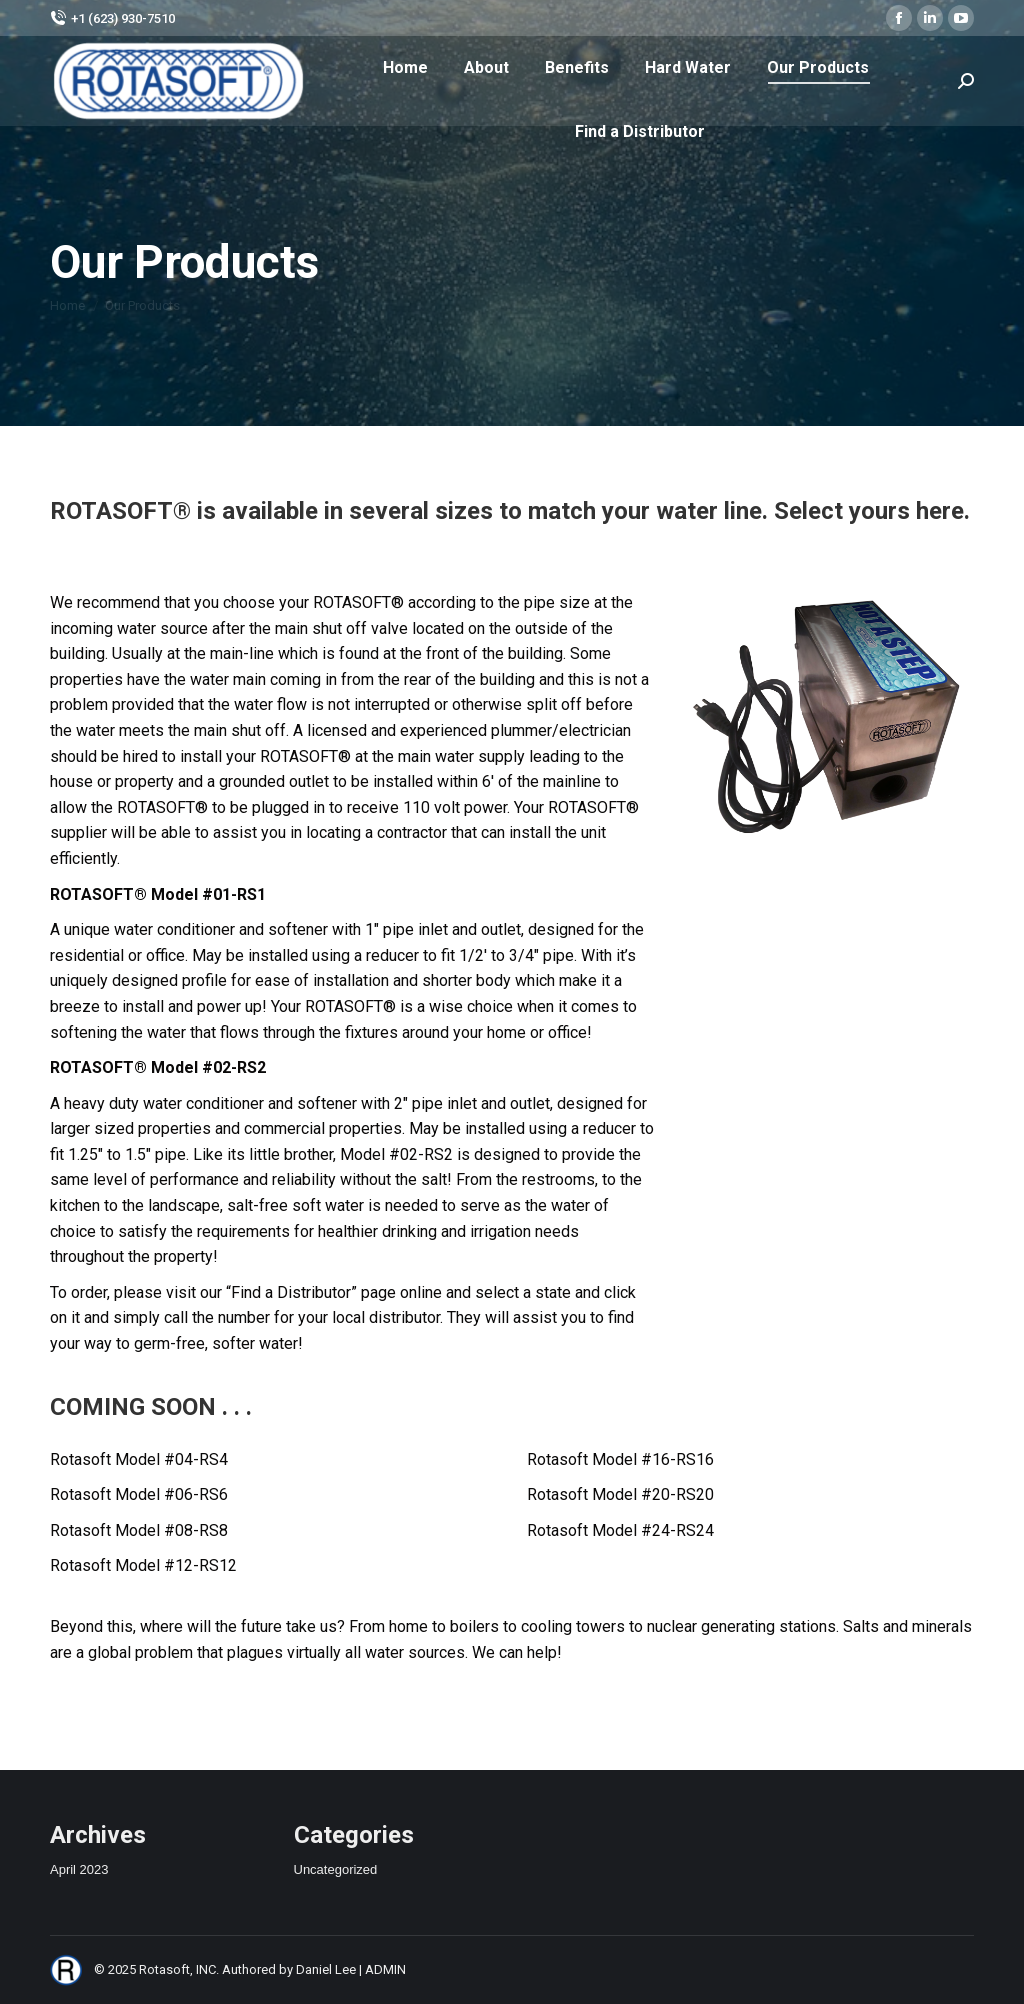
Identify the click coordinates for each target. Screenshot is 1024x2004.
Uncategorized (336, 1869)
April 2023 (79, 1869)
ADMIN (385, 1969)
